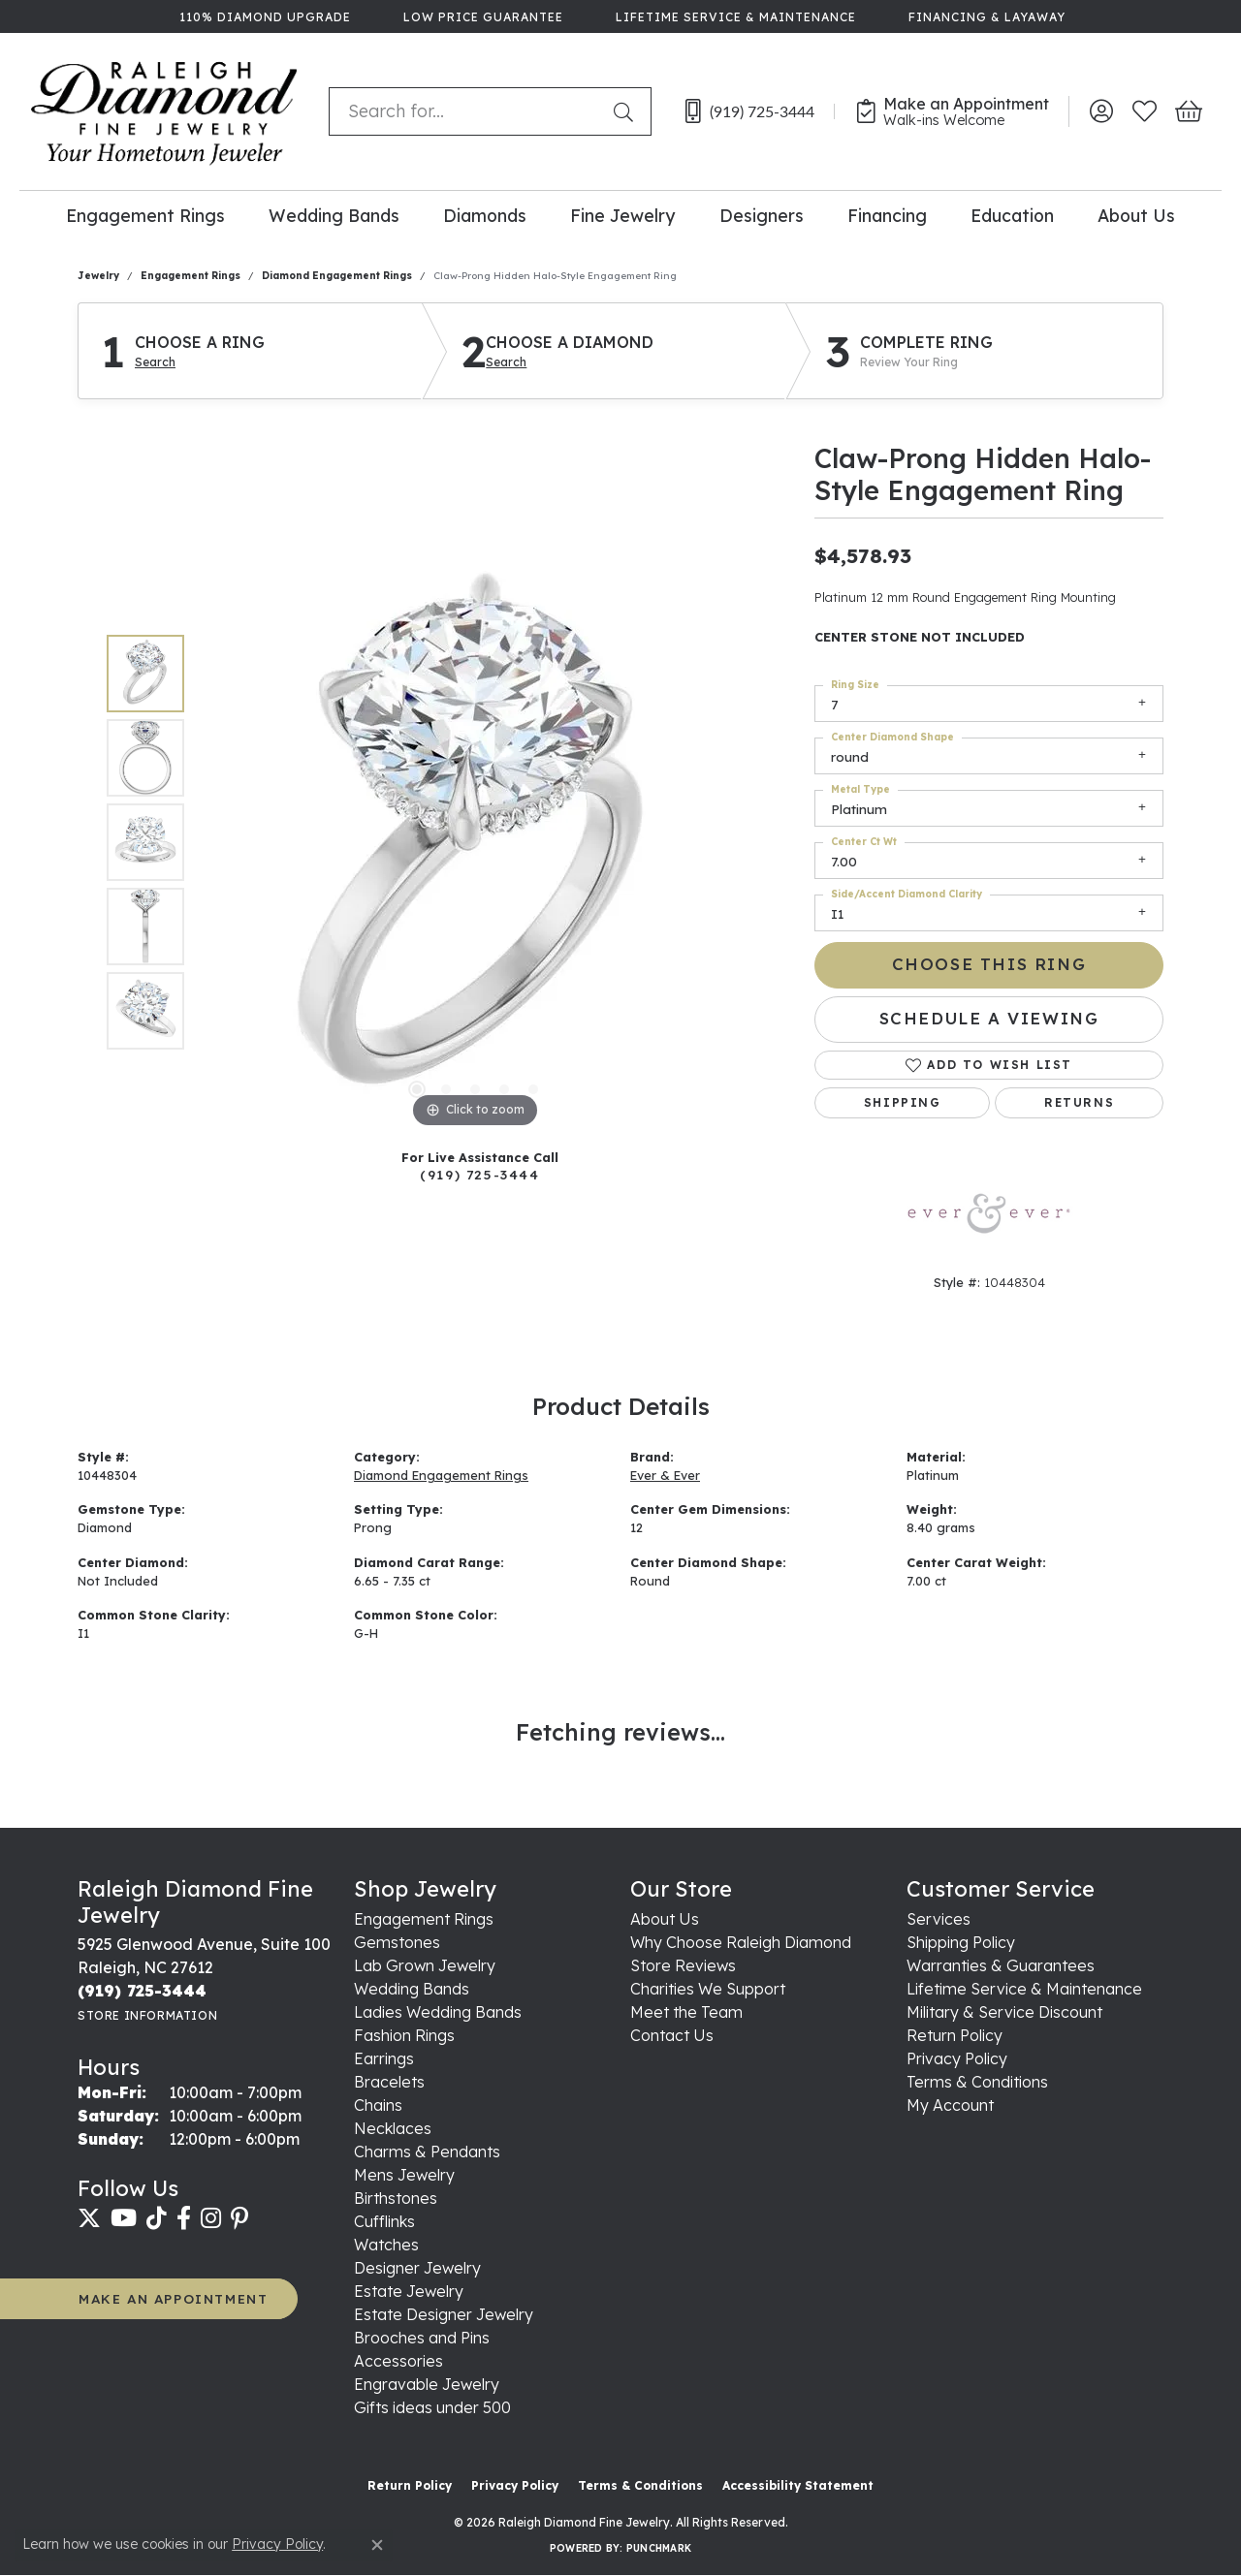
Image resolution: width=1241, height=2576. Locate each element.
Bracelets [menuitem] (389, 2081)
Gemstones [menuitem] (397, 1942)
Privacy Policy (957, 2058)
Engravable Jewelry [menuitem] (426, 2384)
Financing (887, 215)
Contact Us (672, 2035)
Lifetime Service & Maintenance (1024, 1988)
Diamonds (484, 215)
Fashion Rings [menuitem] (404, 2035)
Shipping (902, 1102)
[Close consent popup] (377, 2545)
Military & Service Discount (1004, 2012)
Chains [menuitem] (378, 2105)
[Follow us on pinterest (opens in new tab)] (239, 2218)
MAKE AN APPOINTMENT (173, 2298)
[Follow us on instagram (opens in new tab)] (211, 2218)
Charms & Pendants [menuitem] (427, 2151)
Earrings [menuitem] (384, 2058)
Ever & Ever (665, 1475)
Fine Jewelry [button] (622, 215)
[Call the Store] (142, 1990)
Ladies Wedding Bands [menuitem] (438, 2012)
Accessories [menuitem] (398, 2361)
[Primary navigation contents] (620, 214)
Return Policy (954, 2035)
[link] (263, 16)
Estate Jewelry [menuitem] (408, 2291)
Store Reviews (683, 1965)
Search (155, 362)
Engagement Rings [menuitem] (423, 1919)
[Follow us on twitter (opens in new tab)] (89, 2218)
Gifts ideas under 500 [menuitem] (432, 2407)
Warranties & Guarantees (1001, 1965)
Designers (761, 215)
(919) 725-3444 (479, 1174)
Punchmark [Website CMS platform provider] (658, 2548)
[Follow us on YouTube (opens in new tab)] (124, 2218)
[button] (1101, 111)
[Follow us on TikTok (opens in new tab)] (156, 2218)
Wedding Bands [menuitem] (411, 1988)
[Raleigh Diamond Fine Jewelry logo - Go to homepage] (164, 111)
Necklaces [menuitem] (392, 2128)
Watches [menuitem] (386, 2244)
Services (939, 1919)
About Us (1136, 215)
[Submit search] (627, 111)
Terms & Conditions (977, 2081)
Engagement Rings (145, 215)
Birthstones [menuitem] (395, 2198)
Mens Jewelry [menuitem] (404, 2174)
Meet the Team (686, 2012)
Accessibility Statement (798, 2485)
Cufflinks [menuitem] (384, 2221)
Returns (1079, 1102)
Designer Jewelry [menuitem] (417, 2268)
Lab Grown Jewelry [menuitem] (424, 1965)
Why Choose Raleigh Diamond (740, 1942)
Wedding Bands (334, 215)
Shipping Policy (961, 1942)
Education (1012, 215)
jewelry (98, 275)
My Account (950, 2105)
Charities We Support (707, 1988)
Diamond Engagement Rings (337, 275)
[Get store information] (147, 2015)
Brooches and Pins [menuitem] (422, 2337)
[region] (475, 842)
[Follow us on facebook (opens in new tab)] (183, 2218)
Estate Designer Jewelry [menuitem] (443, 2314)
